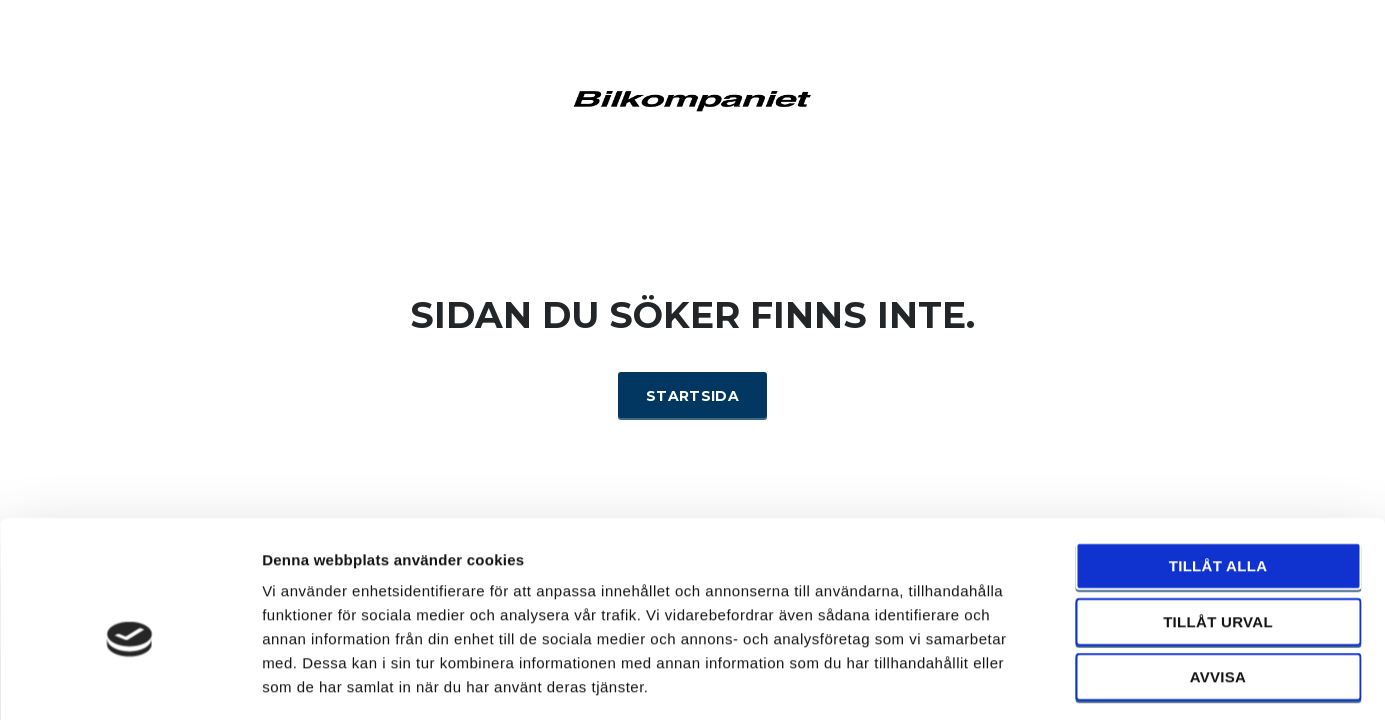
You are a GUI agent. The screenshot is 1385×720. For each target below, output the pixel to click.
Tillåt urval (1218, 534)
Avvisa (1218, 589)
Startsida (692, 396)
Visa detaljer (1086, 680)
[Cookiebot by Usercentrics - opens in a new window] (129, 681)
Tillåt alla (1218, 478)
